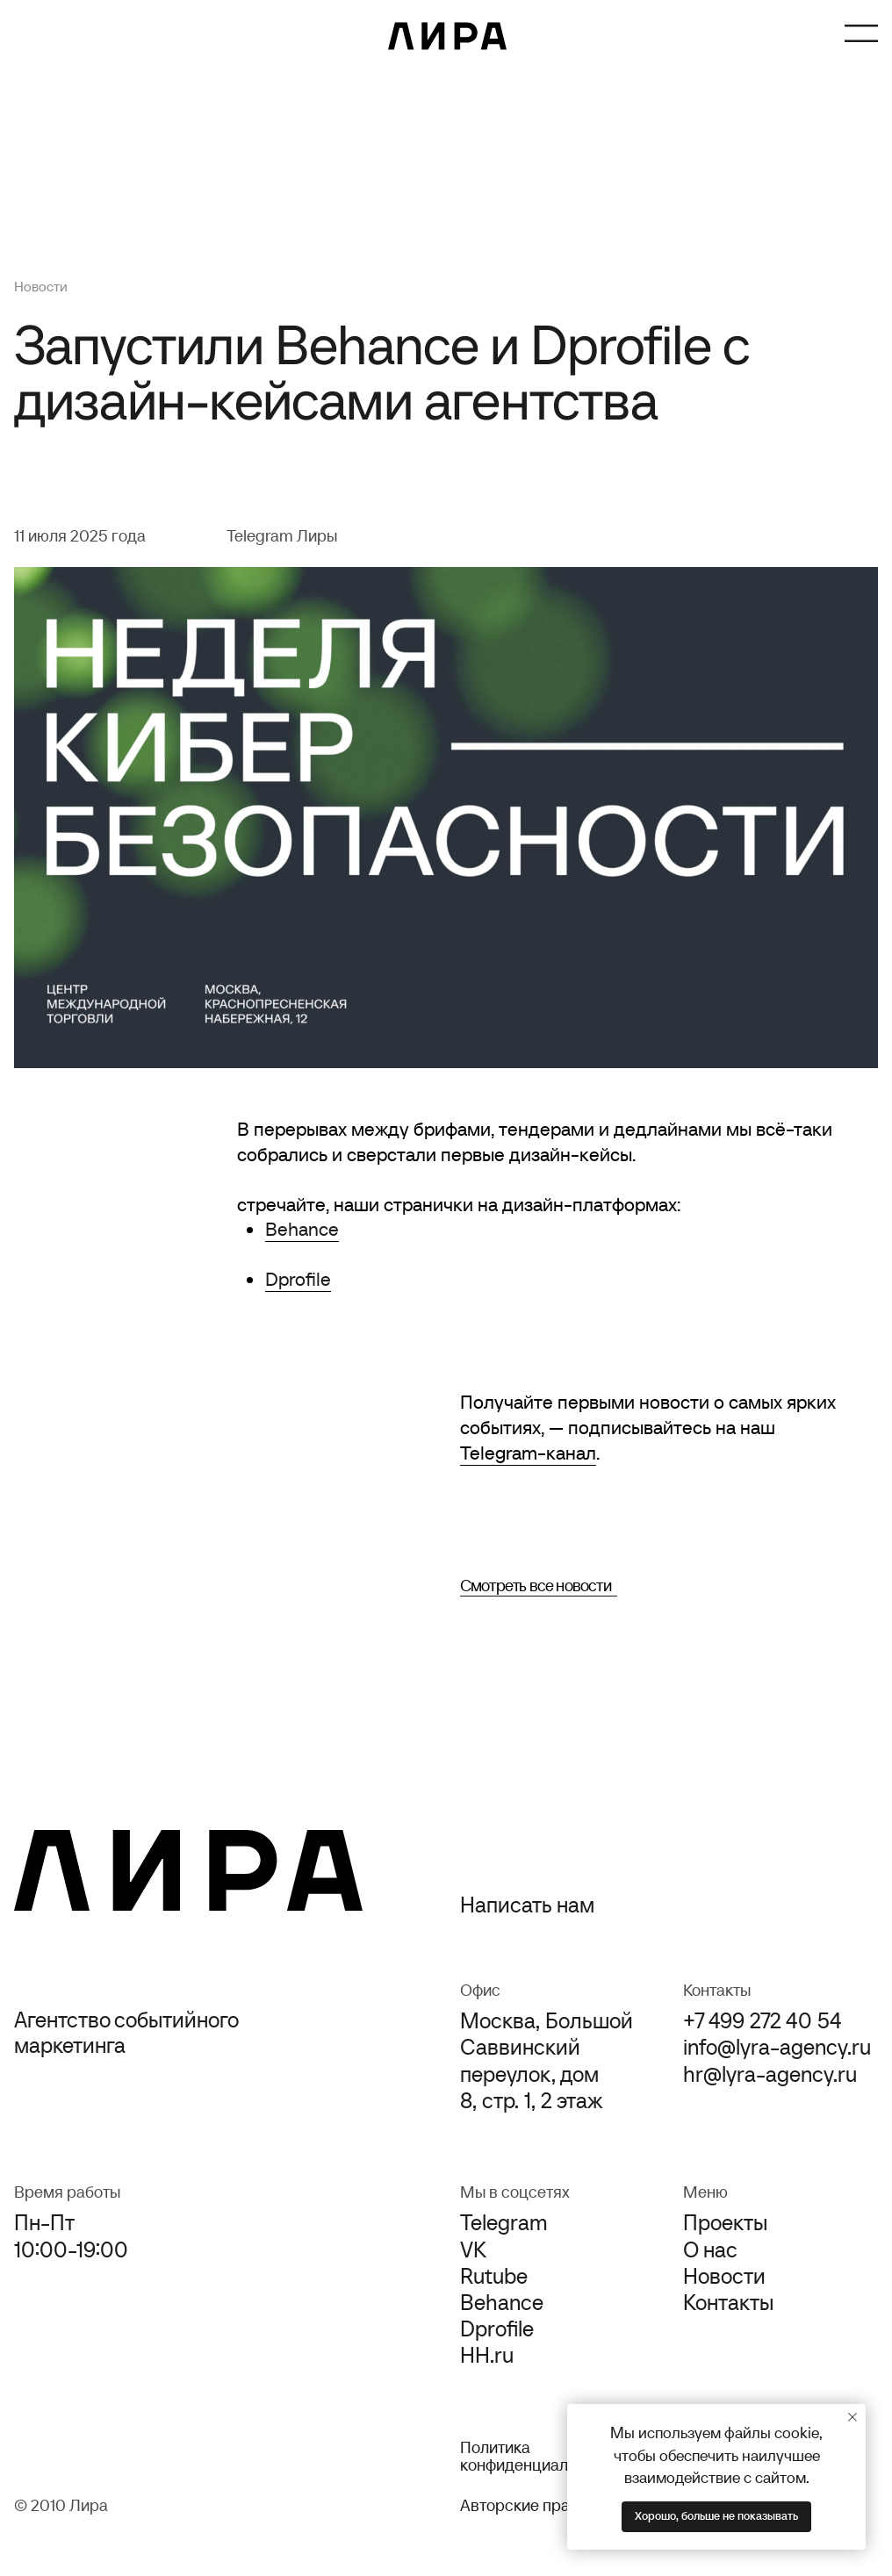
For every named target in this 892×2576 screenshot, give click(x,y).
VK (473, 2249)
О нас (710, 2249)
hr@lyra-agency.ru (770, 2074)
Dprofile (298, 1278)
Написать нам (527, 1905)
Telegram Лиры (282, 535)
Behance (302, 1228)
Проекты (725, 2222)
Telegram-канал (528, 1452)
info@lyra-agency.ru (777, 2047)
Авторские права (523, 2504)
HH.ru (487, 2355)
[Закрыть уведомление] (852, 2417)
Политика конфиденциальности (539, 2456)
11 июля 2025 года (80, 535)
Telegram (504, 2222)
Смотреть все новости (535, 1585)
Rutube (494, 2276)
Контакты (728, 2302)
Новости (41, 286)
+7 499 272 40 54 (762, 2020)
